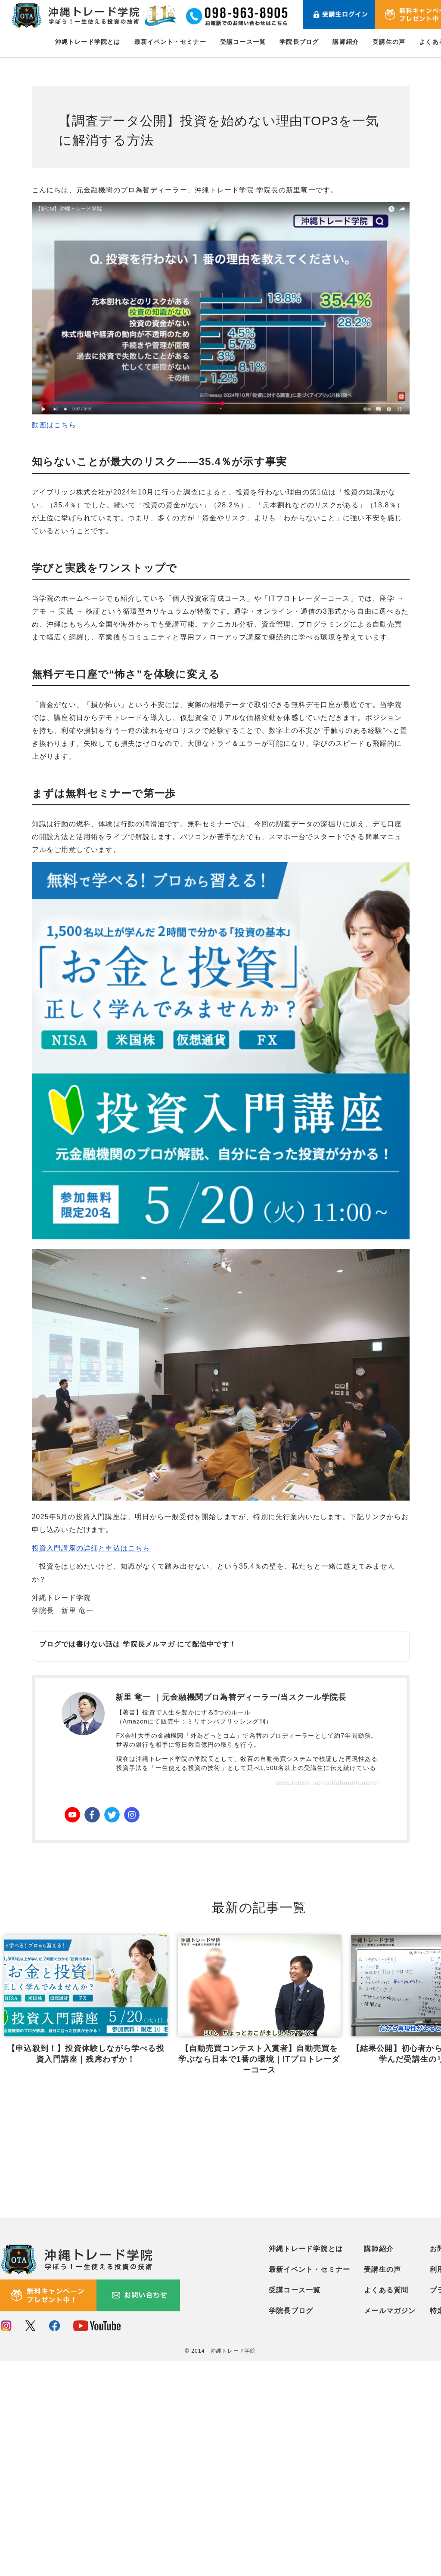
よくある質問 (386, 2505)
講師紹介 (345, 41)
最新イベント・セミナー (170, 41)
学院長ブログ (299, 41)
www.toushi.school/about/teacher (328, 1782)
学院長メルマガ (148, 1644)
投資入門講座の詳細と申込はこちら (91, 1548)
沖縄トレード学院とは (88, 41)
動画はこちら (54, 425)
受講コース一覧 (243, 41)
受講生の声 (389, 41)
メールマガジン (390, 2526)
